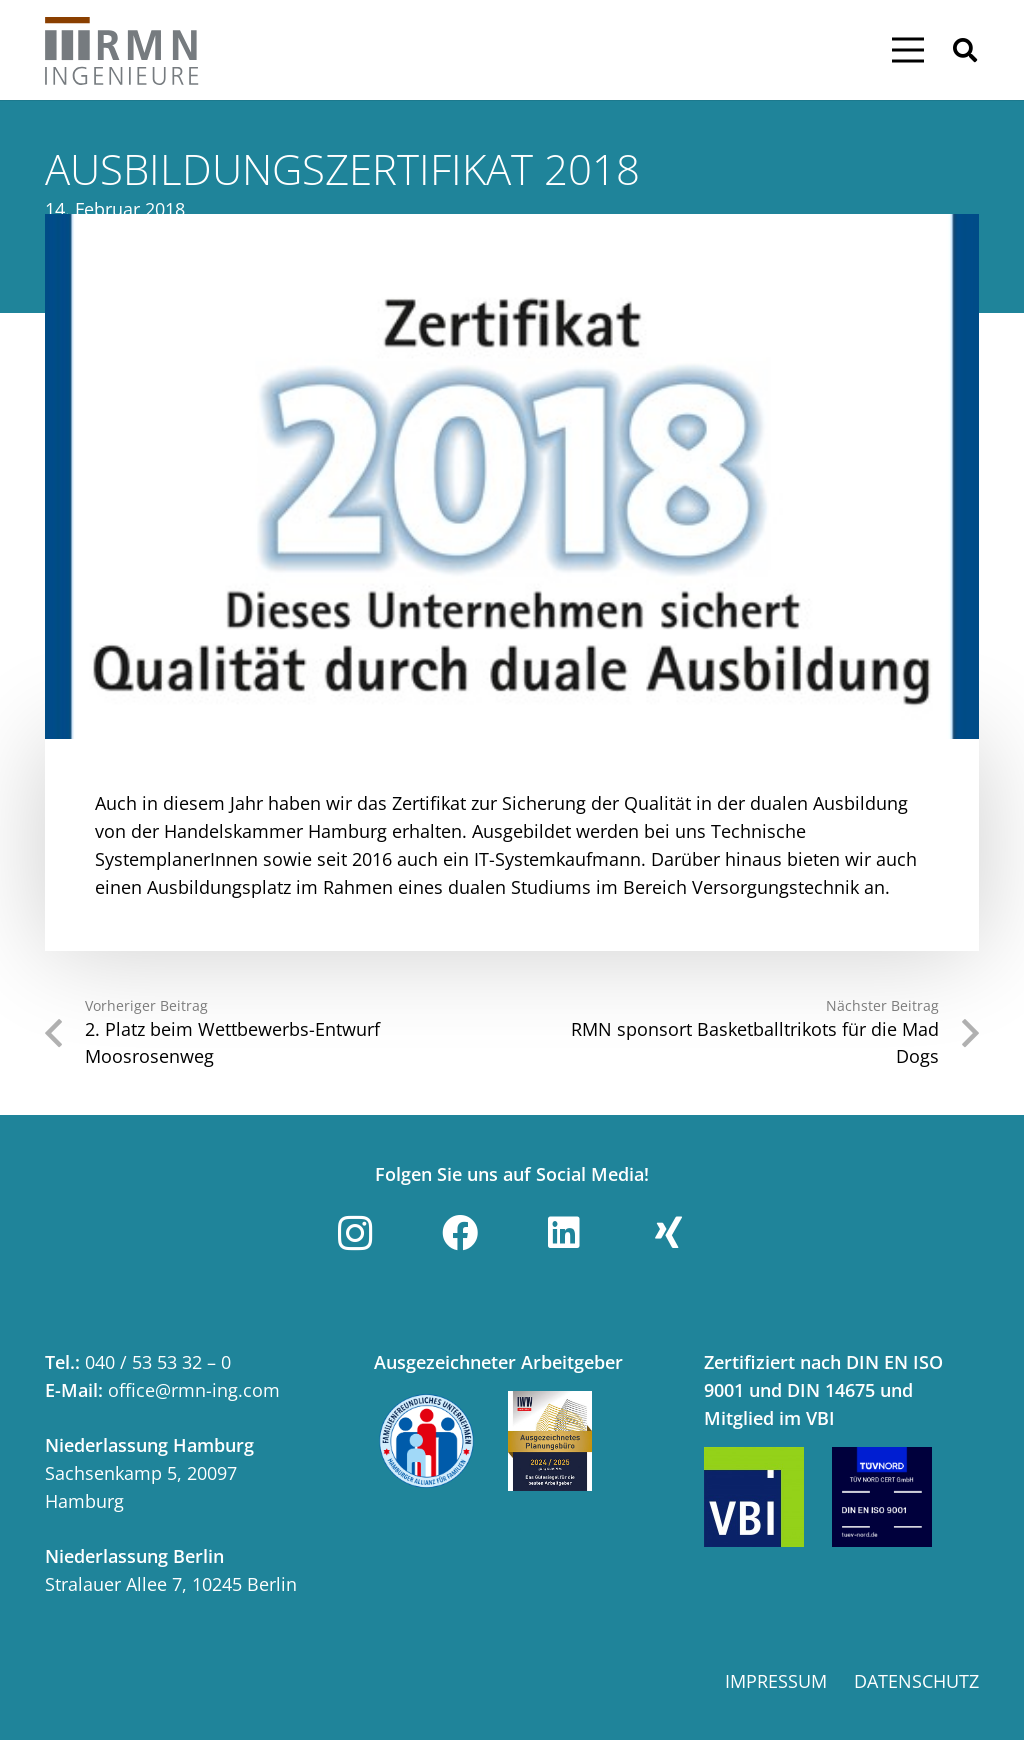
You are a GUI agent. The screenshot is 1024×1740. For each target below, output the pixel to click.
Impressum (776, 1681)
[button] (964, 50)
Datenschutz (916, 1681)
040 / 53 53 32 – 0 (158, 1362)
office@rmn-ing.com (194, 1390)
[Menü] (907, 50)
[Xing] (669, 1233)
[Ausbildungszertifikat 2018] (512, 476)
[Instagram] (355, 1233)
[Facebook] (460, 1233)
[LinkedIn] (564, 1233)
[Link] (122, 50)
